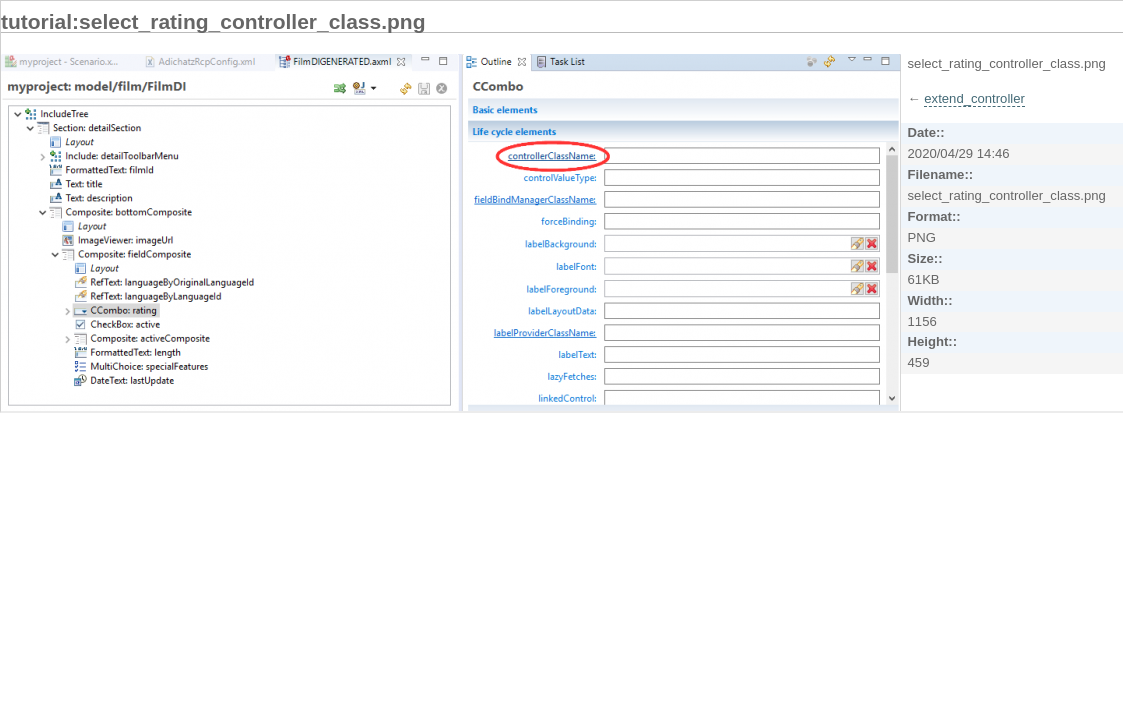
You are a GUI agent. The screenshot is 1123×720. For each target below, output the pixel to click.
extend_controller (974, 98)
